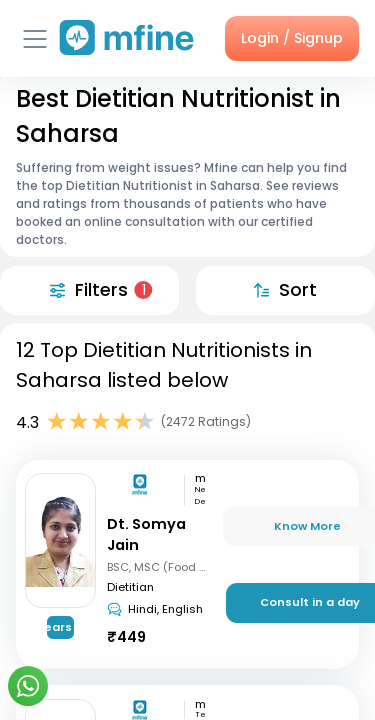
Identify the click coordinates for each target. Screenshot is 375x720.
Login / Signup (292, 38)
